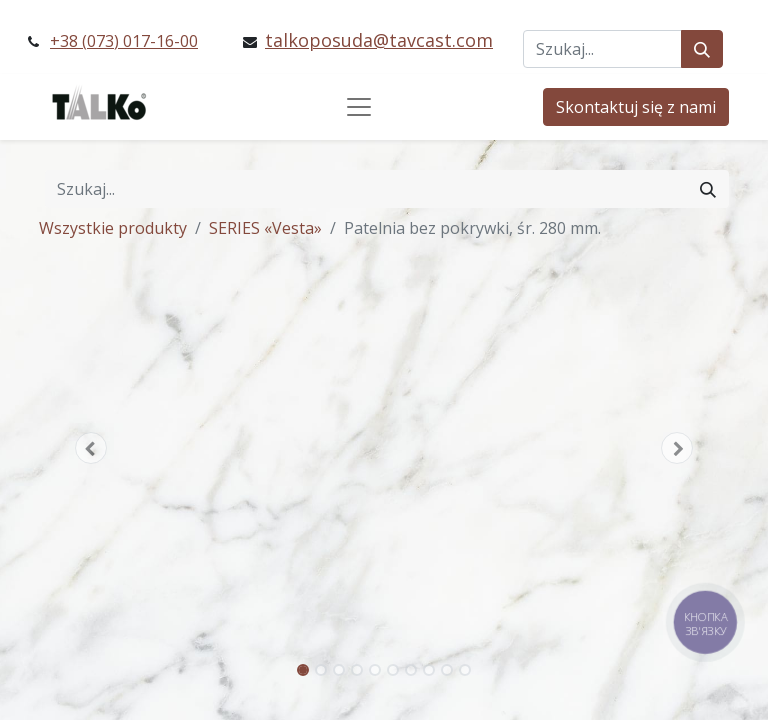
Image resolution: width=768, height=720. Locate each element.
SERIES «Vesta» (265, 228)
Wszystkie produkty (113, 228)
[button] (91, 448)
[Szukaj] (702, 49)
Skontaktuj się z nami (636, 107)
